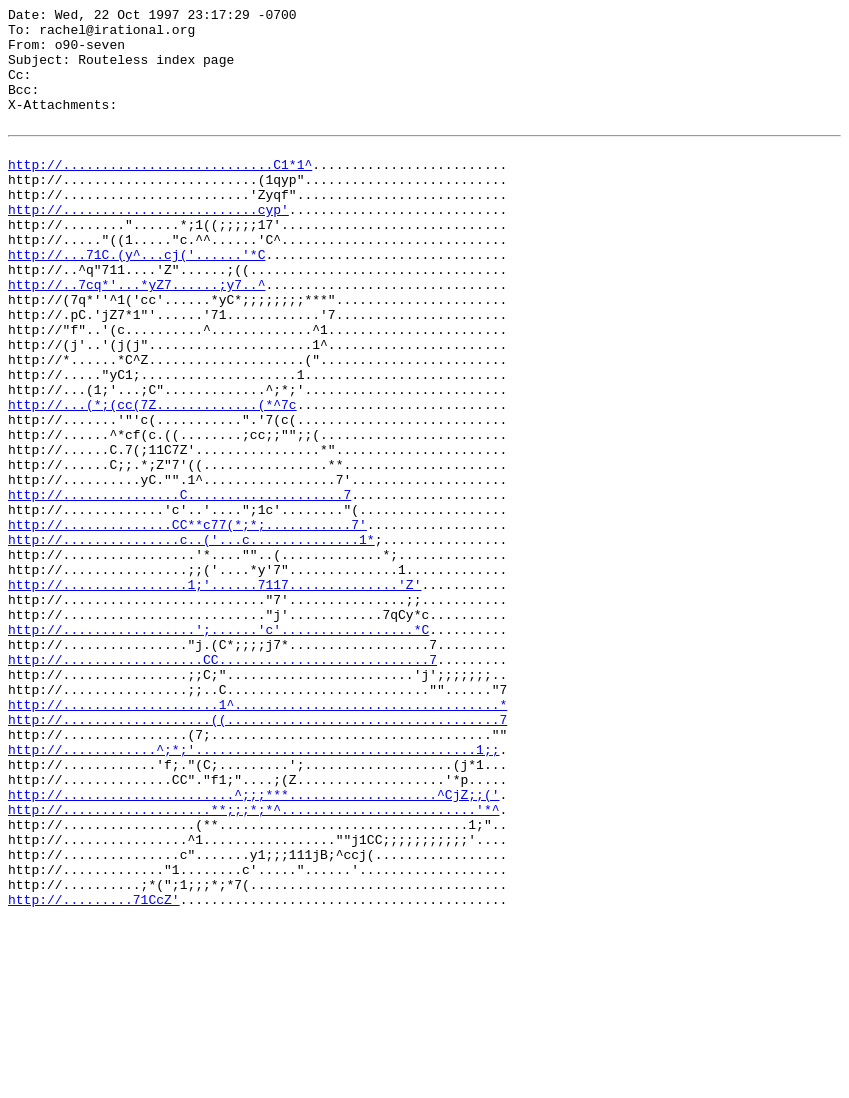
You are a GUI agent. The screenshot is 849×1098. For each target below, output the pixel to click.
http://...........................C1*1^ (160, 194)
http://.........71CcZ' (94, 1076)
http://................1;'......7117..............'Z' (214, 698)
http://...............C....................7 (179, 590)
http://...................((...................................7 (257, 860)
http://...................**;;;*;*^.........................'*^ (253, 968)
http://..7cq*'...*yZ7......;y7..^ (136, 338)
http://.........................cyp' (148, 248)
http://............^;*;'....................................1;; (253, 896)
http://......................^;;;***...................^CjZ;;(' (253, 950)
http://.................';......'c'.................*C (218, 752)
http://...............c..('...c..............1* (191, 644)
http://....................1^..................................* (257, 842)
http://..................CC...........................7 (222, 788)
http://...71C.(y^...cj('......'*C (136, 302)
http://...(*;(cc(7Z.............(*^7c (152, 482)
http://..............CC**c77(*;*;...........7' (187, 626)
